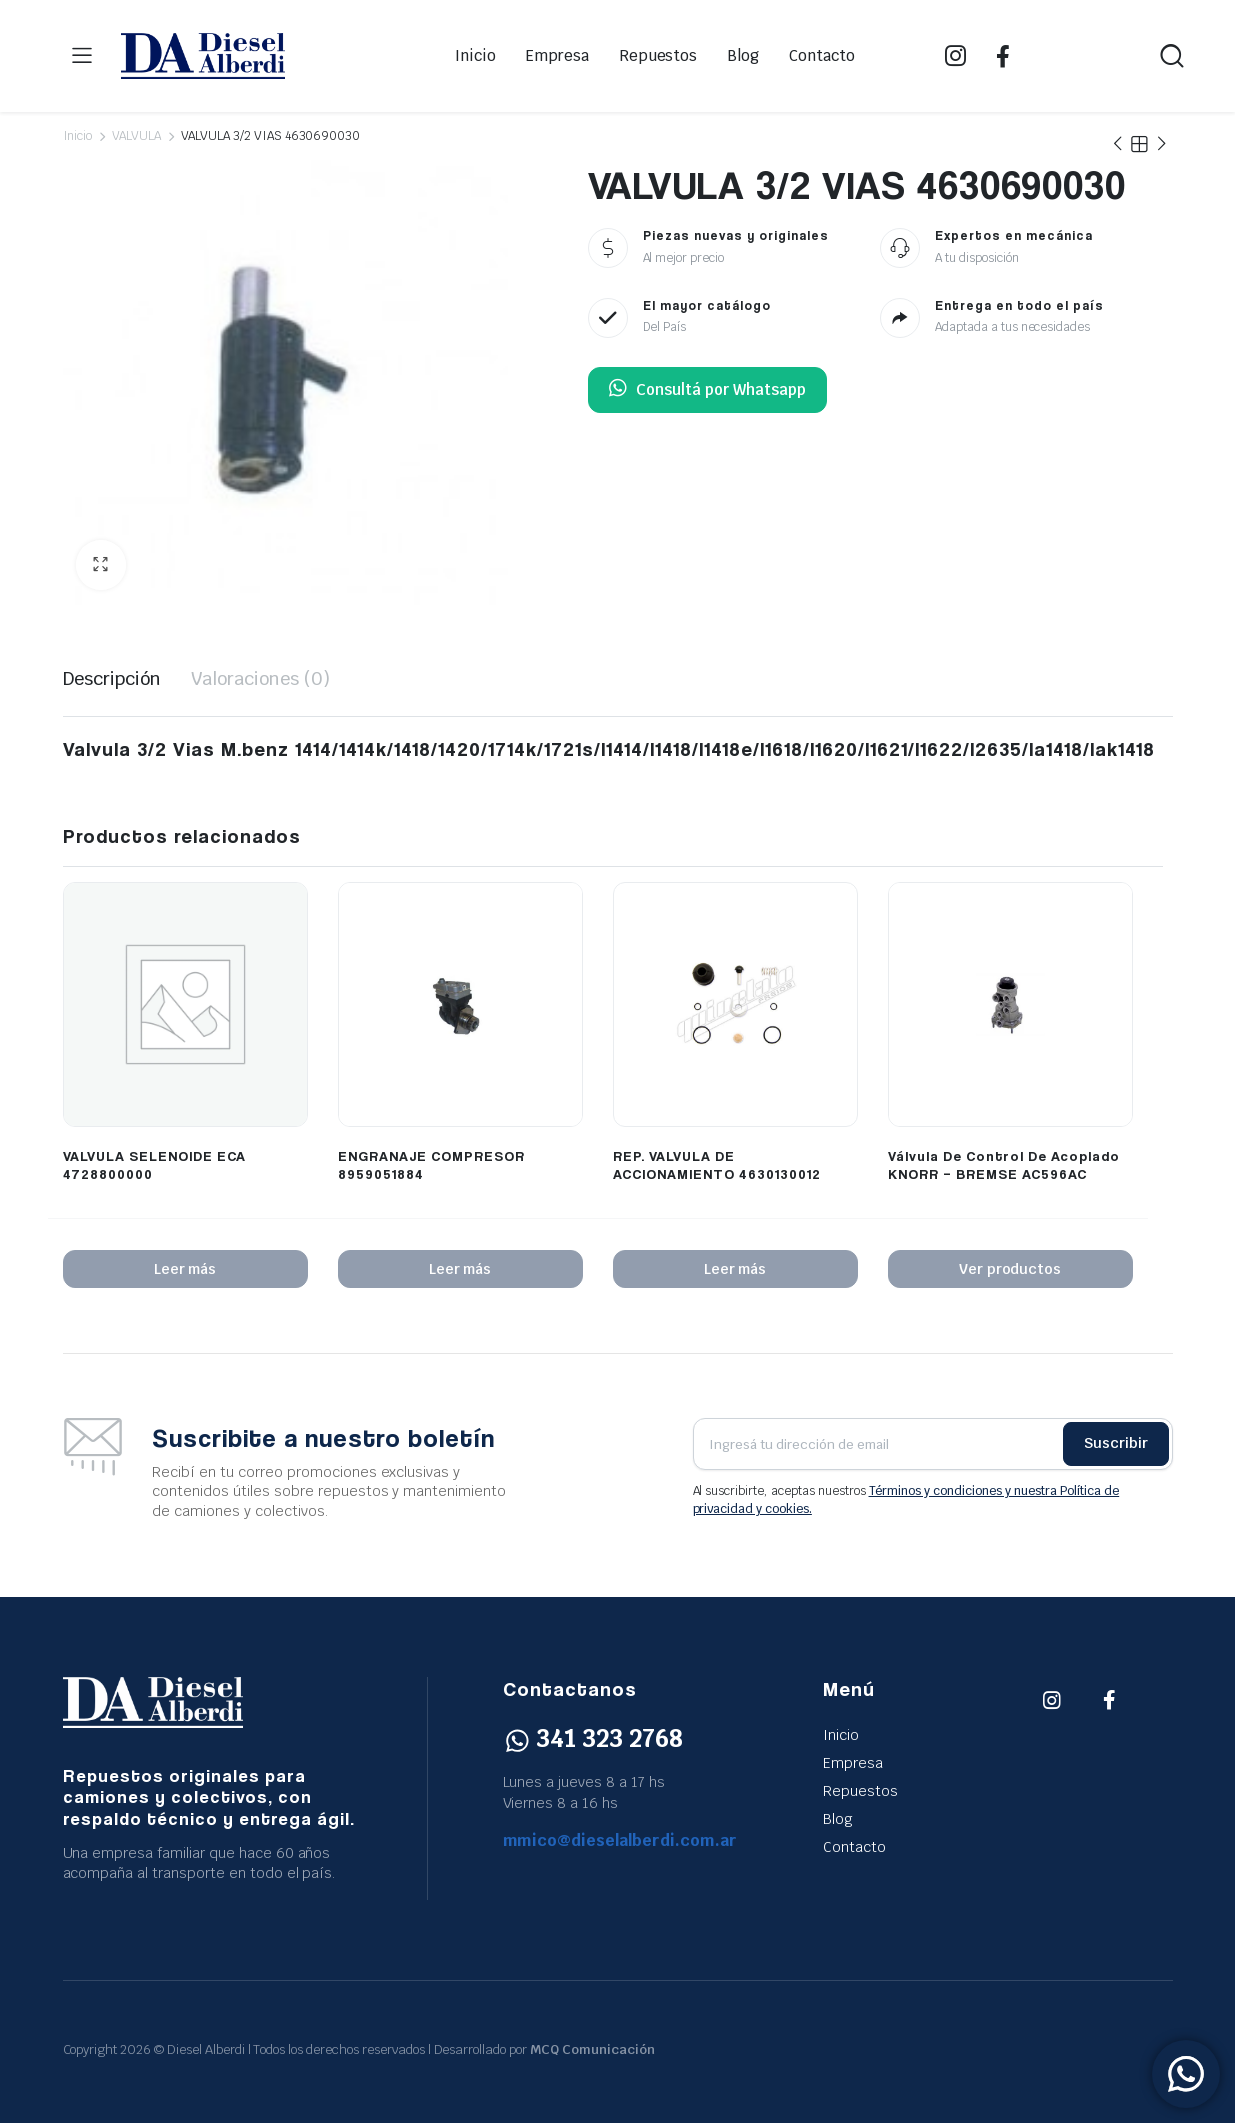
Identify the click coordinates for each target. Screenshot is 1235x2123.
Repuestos (658, 55)
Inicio (475, 55)
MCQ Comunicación (592, 2049)
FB (1003, 56)
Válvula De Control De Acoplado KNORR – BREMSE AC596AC (1004, 1164)
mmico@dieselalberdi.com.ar (620, 1840)
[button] (101, 565)
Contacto (822, 55)
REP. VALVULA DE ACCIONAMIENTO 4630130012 (717, 1164)
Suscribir (1116, 1443)
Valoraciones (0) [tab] (260, 678)
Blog (743, 55)
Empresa (557, 55)
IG (955, 56)
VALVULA (136, 136)
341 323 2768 (593, 1738)
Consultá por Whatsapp (707, 390)
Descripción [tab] (112, 678)
